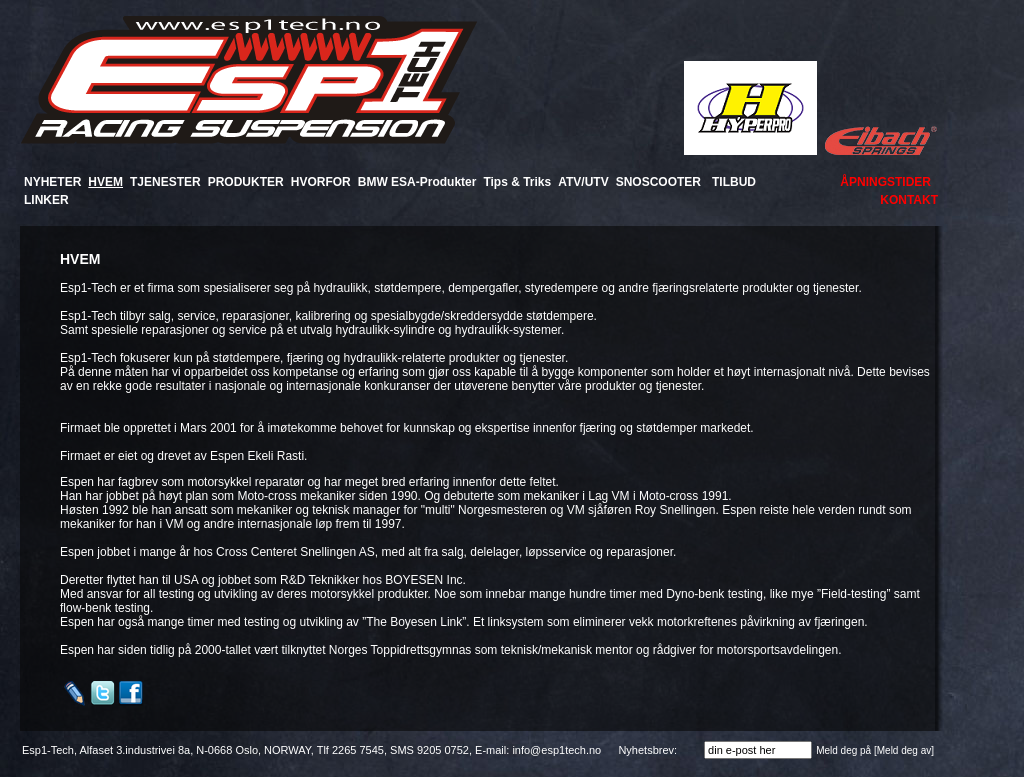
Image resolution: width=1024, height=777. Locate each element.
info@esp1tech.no (556, 750)
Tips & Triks (517, 182)
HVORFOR (321, 182)
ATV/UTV (583, 182)
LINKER (46, 200)
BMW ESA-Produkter (417, 182)
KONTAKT (909, 200)
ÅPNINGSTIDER (885, 182)
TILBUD (734, 182)
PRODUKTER (246, 182)
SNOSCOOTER (658, 182)
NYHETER (52, 182)
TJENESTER (165, 182)
